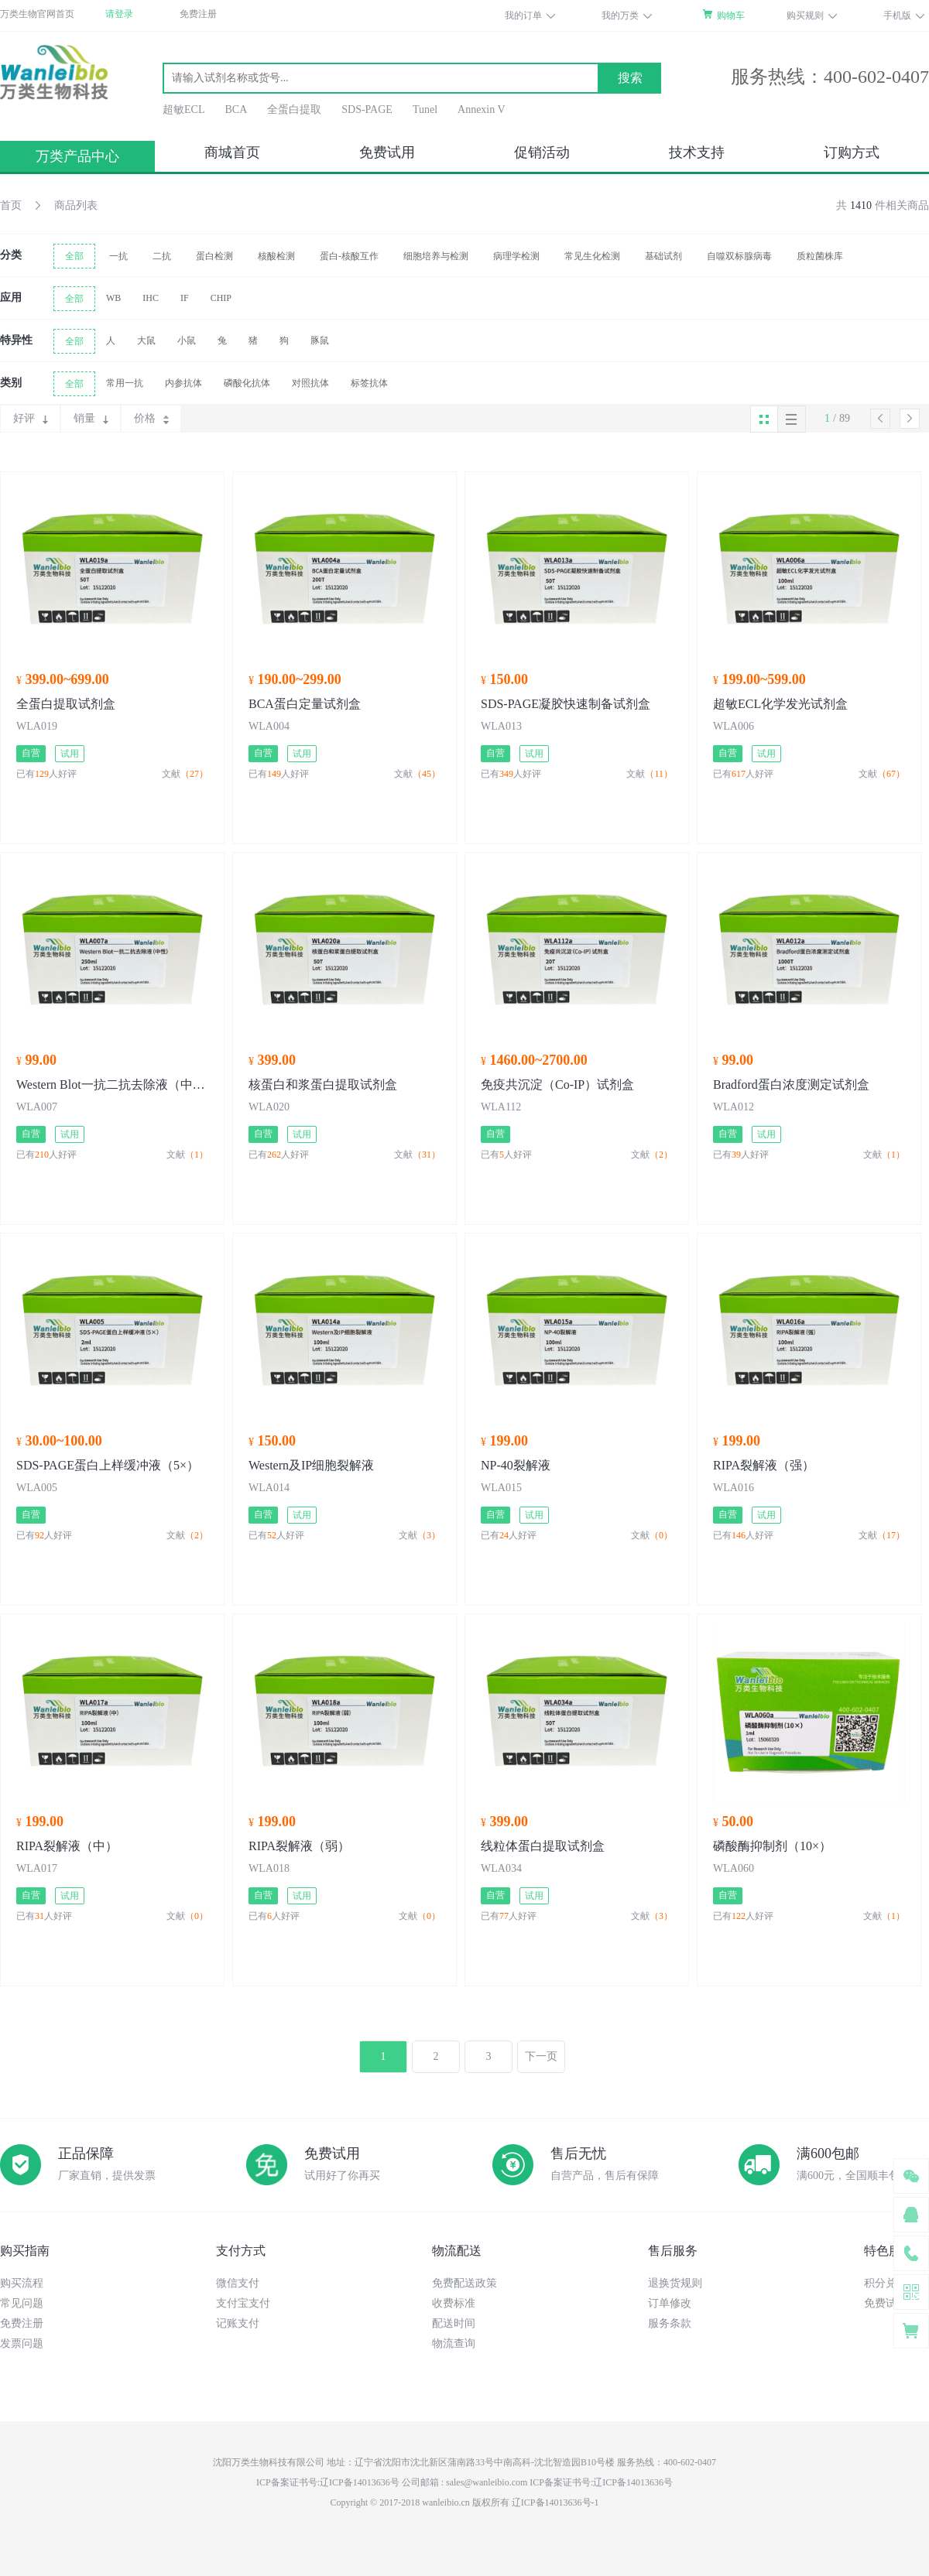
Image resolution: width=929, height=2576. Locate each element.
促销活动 (542, 152)
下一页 (541, 2056)
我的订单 (523, 15)
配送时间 (453, 2323)
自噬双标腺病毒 (739, 256)
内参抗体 (183, 383)
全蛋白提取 (294, 109)
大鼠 (146, 340)
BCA (236, 109)
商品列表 (76, 205)
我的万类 (620, 15)
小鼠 (186, 340)
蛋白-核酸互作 (349, 256)
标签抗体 (369, 383)
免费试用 (387, 152)
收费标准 (453, 2303)
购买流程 (21, 2283)
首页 (11, 205)
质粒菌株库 (820, 256)
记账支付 (237, 2323)
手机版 (897, 15)
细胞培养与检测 (435, 256)
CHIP (221, 297)
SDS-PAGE (367, 109)
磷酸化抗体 (247, 383)
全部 (74, 256)
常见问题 (21, 2303)
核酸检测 (276, 256)
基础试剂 (663, 256)
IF (184, 297)
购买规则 (805, 15)
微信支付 (237, 2283)
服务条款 (669, 2323)
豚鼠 (319, 340)
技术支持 (697, 152)
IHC (150, 297)
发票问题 (21, 2343)
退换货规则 (675, 2283)
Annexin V (482, 109)
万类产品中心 (77, 156)
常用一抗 (124, 383)
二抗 (162, 256)
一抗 (118, 256)
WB (113, 297)
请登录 (119, 14)
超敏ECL (183, 109)
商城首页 (232, 152)
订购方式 (851, 152)
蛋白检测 (214, 256)
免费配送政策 (464, 2283)
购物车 (731, 15)
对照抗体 (310, 383)
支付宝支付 (243, 2303)
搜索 (630, 77)
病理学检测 (516, 256)
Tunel (425, 109)
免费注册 (198, 14)
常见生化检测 (592, 256)
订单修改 (669, 2303)
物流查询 (453, 2343)
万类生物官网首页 (37, 14)
